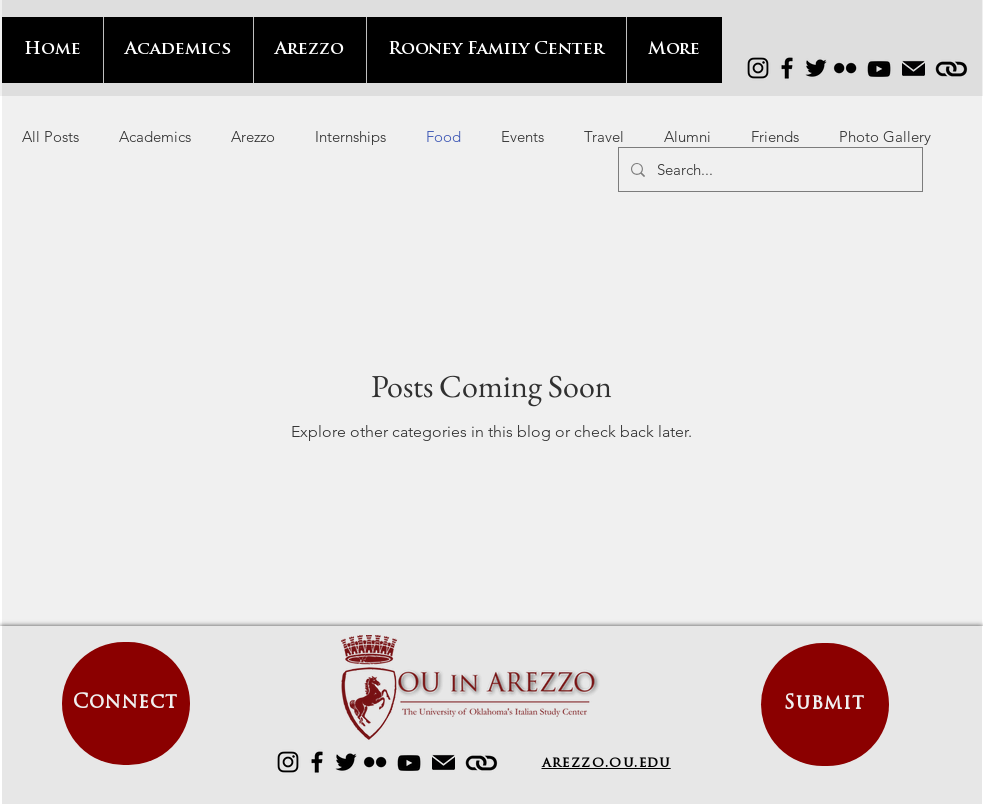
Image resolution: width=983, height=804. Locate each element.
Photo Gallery (885, 136)
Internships (350, 136)
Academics (155, 136)
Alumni (687, 136)
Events (522, 136)
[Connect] (126, 703)
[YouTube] (879, 69)
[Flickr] (845, 68)
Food (443, 136)
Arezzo (253, 136)
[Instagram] (758, 68)
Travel (604, 136)
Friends (775, 136)
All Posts (50, 136)
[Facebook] (787, 68)
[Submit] (825, 704)
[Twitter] (816, 68)
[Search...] (768, 169)
